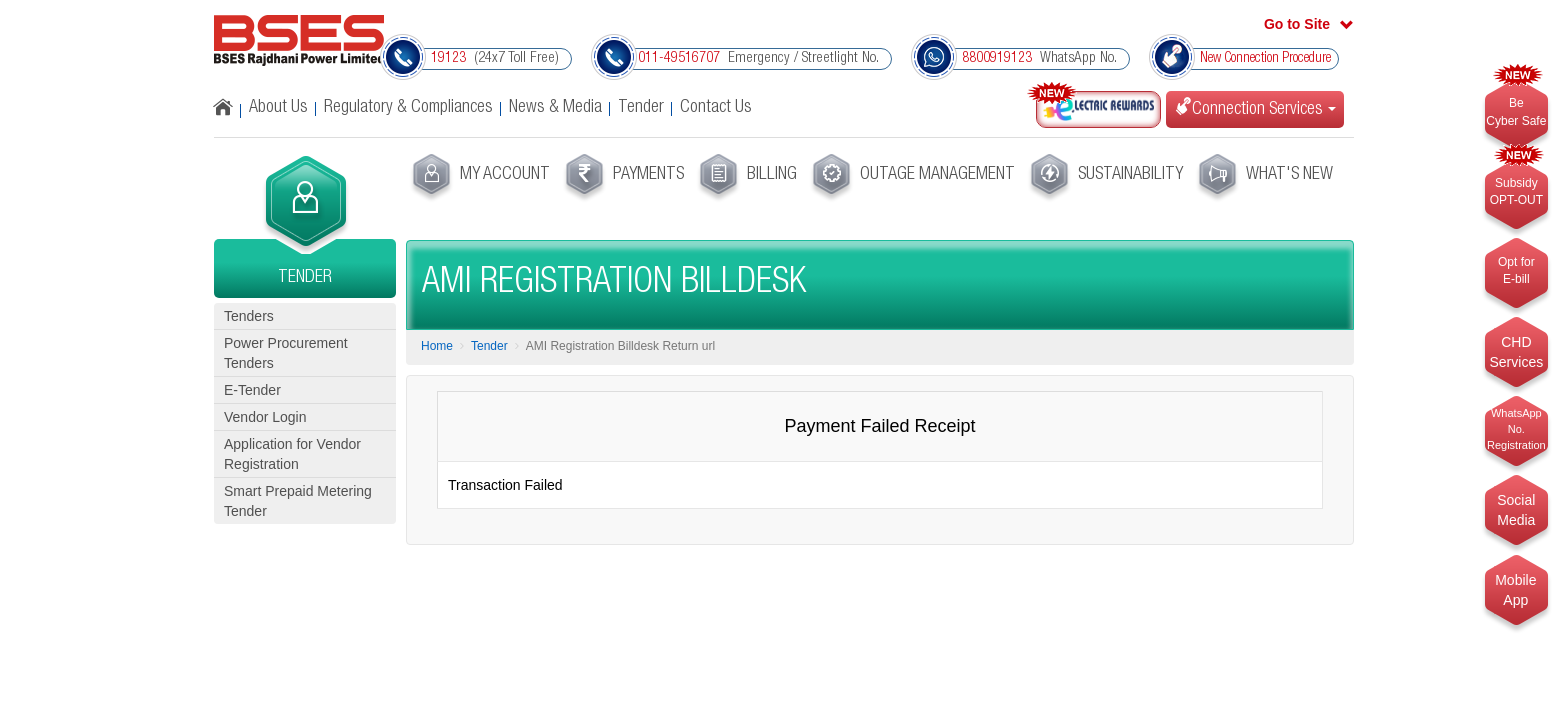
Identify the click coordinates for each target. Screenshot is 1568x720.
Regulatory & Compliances (408, 108)
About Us (278, 108)
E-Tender (252, 390)
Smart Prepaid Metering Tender (298, 501)
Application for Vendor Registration (292, 454)
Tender (641, 108)
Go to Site (1297, 24)
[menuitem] (478, 178)
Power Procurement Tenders (286, 353)
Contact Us (716, 108)
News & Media (555, 108)
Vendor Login (265, 417)
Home (437, 346)
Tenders (249, 316)
